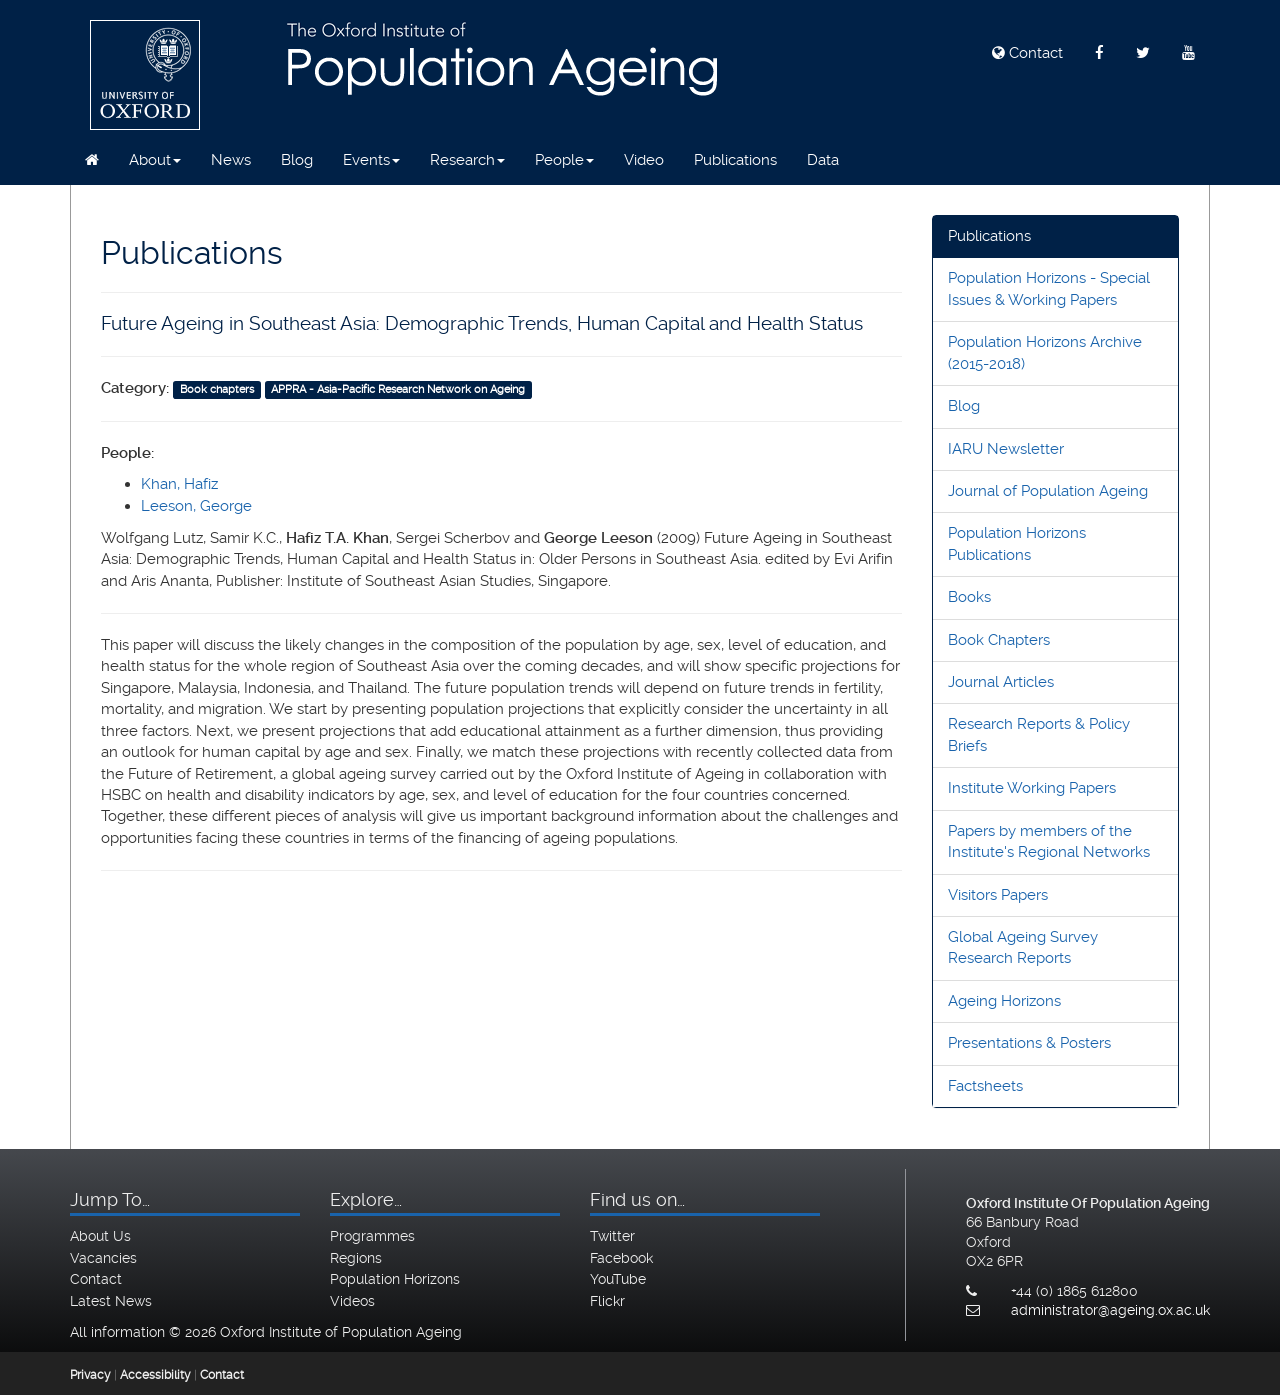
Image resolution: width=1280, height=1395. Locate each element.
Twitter (612, 1236)
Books (969, 597)
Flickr (607, 1301)
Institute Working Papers (1032, 788)
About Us (100, 1236)
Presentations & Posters (1029, 1043)
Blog (297, 160)
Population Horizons (395, 1279)
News (231, 160)
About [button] (155, 160)
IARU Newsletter (1006, 449)
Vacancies (103, 1258)
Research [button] (467, 160)
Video (644, 160)
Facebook (621, 1258)
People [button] (564, 160)
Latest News (111, 1301)
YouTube (618, 1279)
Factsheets (985, 1086)
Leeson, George (196, 506)
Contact (1027, 53)
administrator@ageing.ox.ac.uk (1110, 1310)
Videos (352, 1301)
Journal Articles (1001, 682)
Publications (735, 160)
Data (823, 160)
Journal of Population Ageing (1048, 491)
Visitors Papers (998, 895)
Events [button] (371, 160)
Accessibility (155, 1375)
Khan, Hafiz (179, 484)
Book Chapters (999, 640)
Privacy (90, 1375)
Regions (356, 1258)
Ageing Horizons (1004, 1001)
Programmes (372, 1236)
